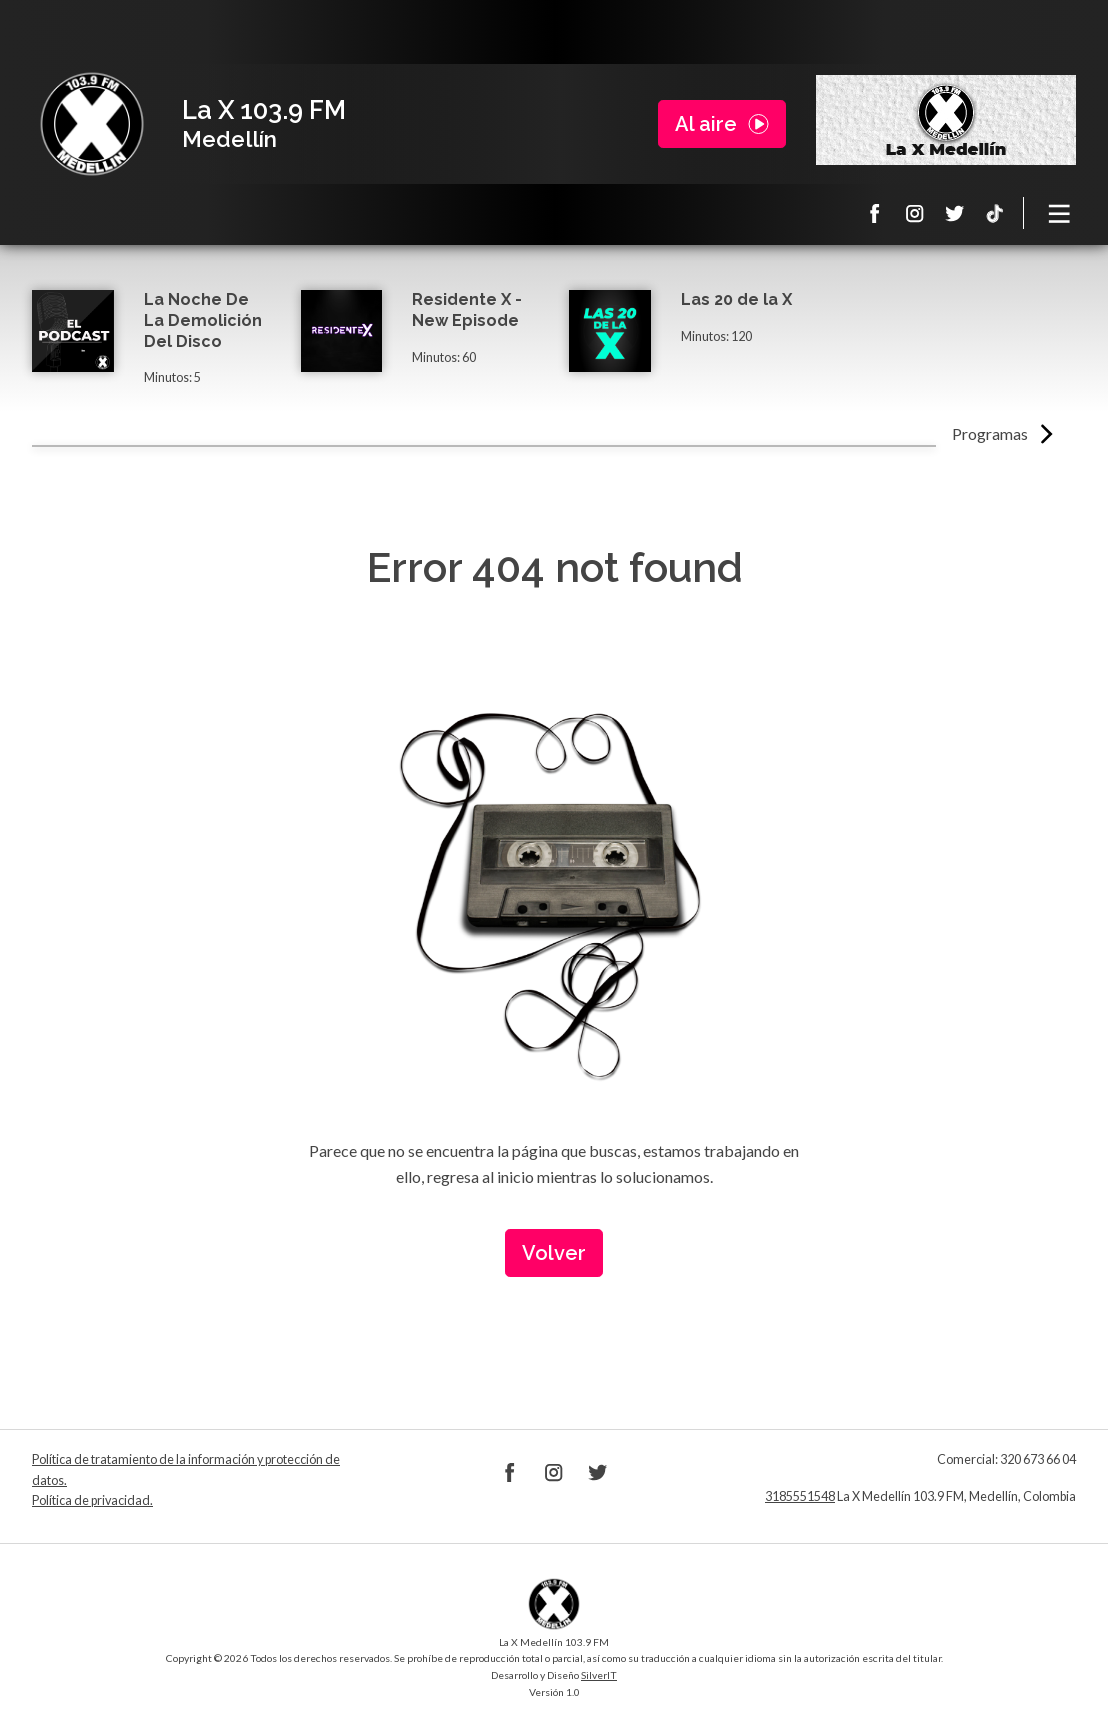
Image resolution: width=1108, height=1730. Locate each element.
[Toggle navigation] (1060, 213)
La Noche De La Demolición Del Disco (203, 320)
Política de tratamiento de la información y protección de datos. (186, 1469)
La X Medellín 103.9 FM (92, 124)
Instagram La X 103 (915, 213)
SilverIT (599, 1675)
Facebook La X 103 (875, 213)
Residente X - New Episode (467, 310)
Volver (554, 1253)
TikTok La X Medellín (995, 213)
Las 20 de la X (736, 299)
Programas (990, 433)
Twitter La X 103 (955, 213)
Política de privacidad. (92, 1500)
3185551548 (800, 1496)
